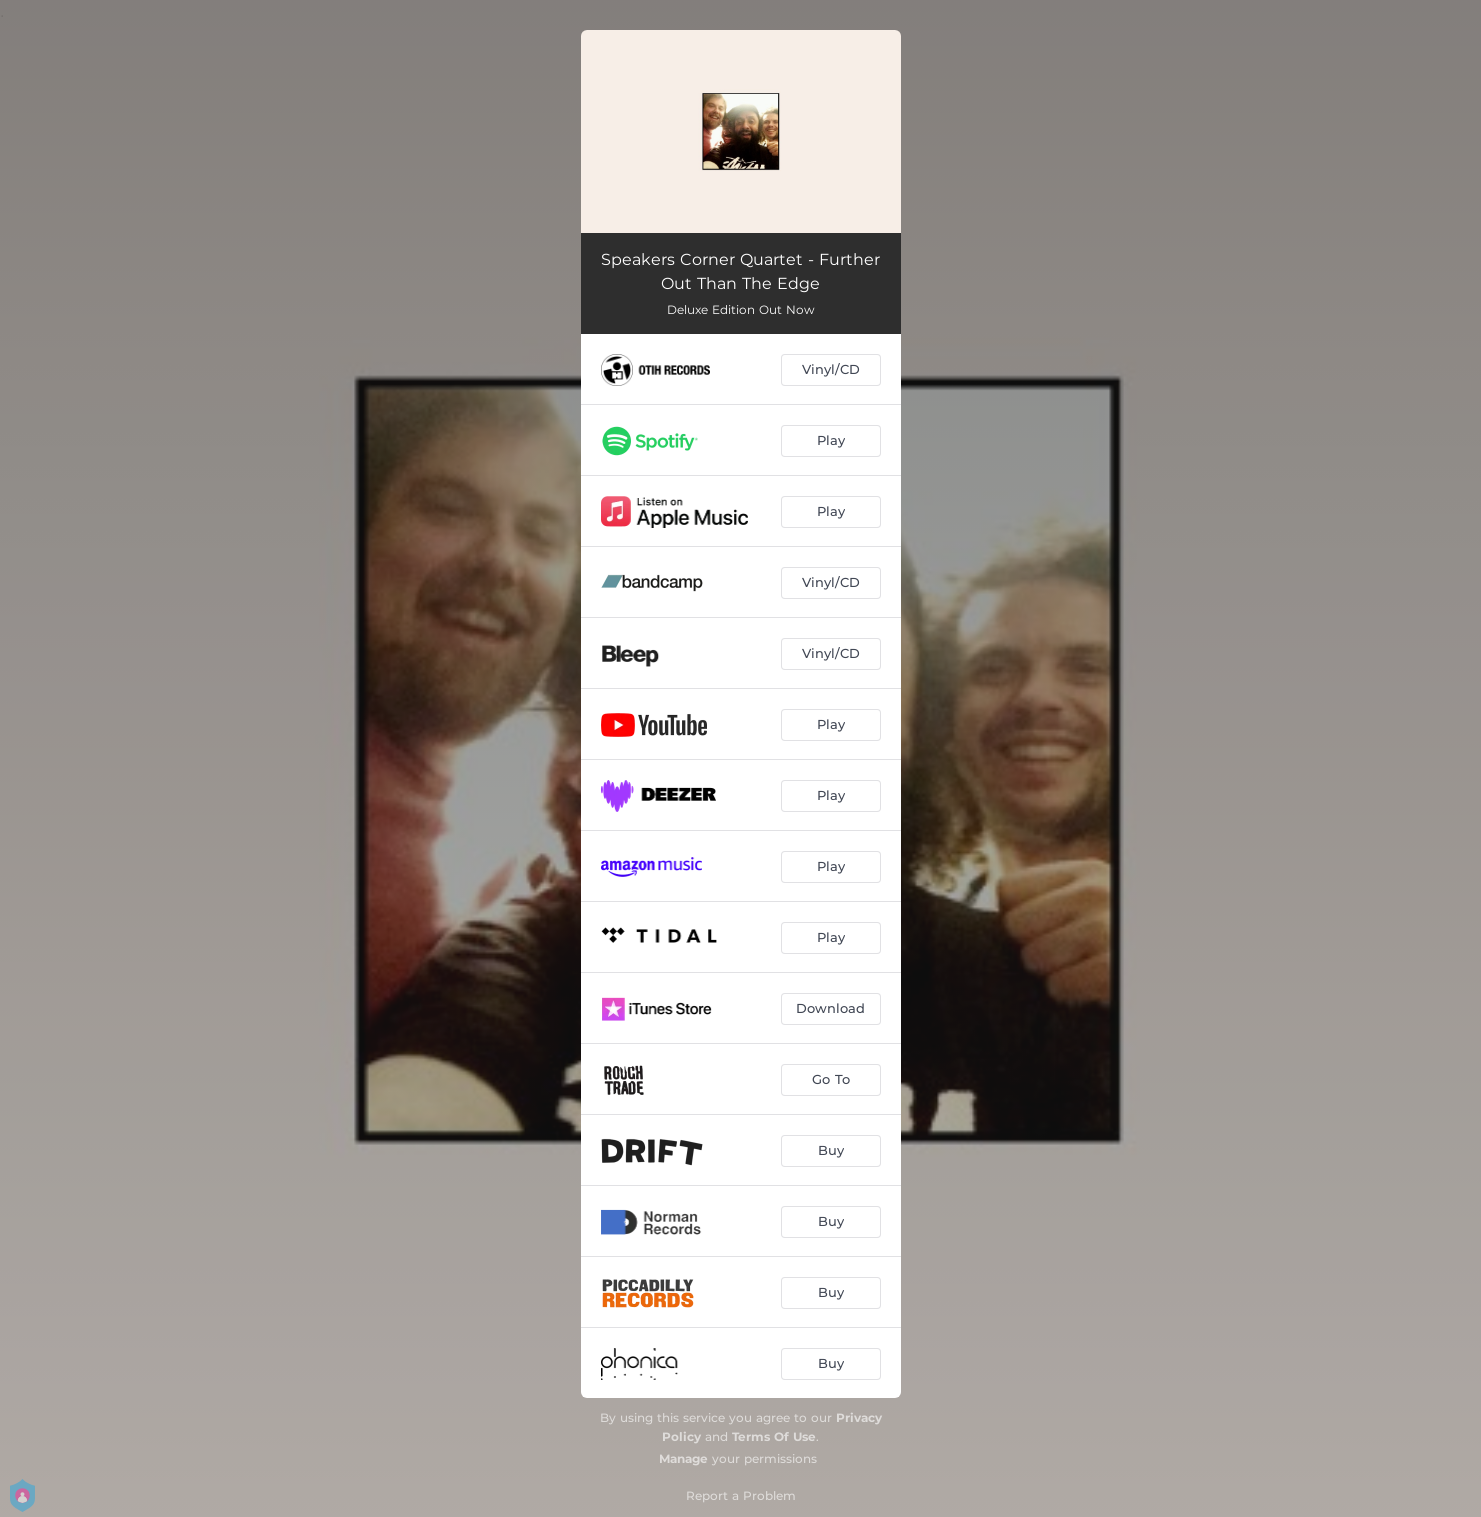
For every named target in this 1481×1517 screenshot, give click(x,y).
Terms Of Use (774, 1436)
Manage (683, 1458)
